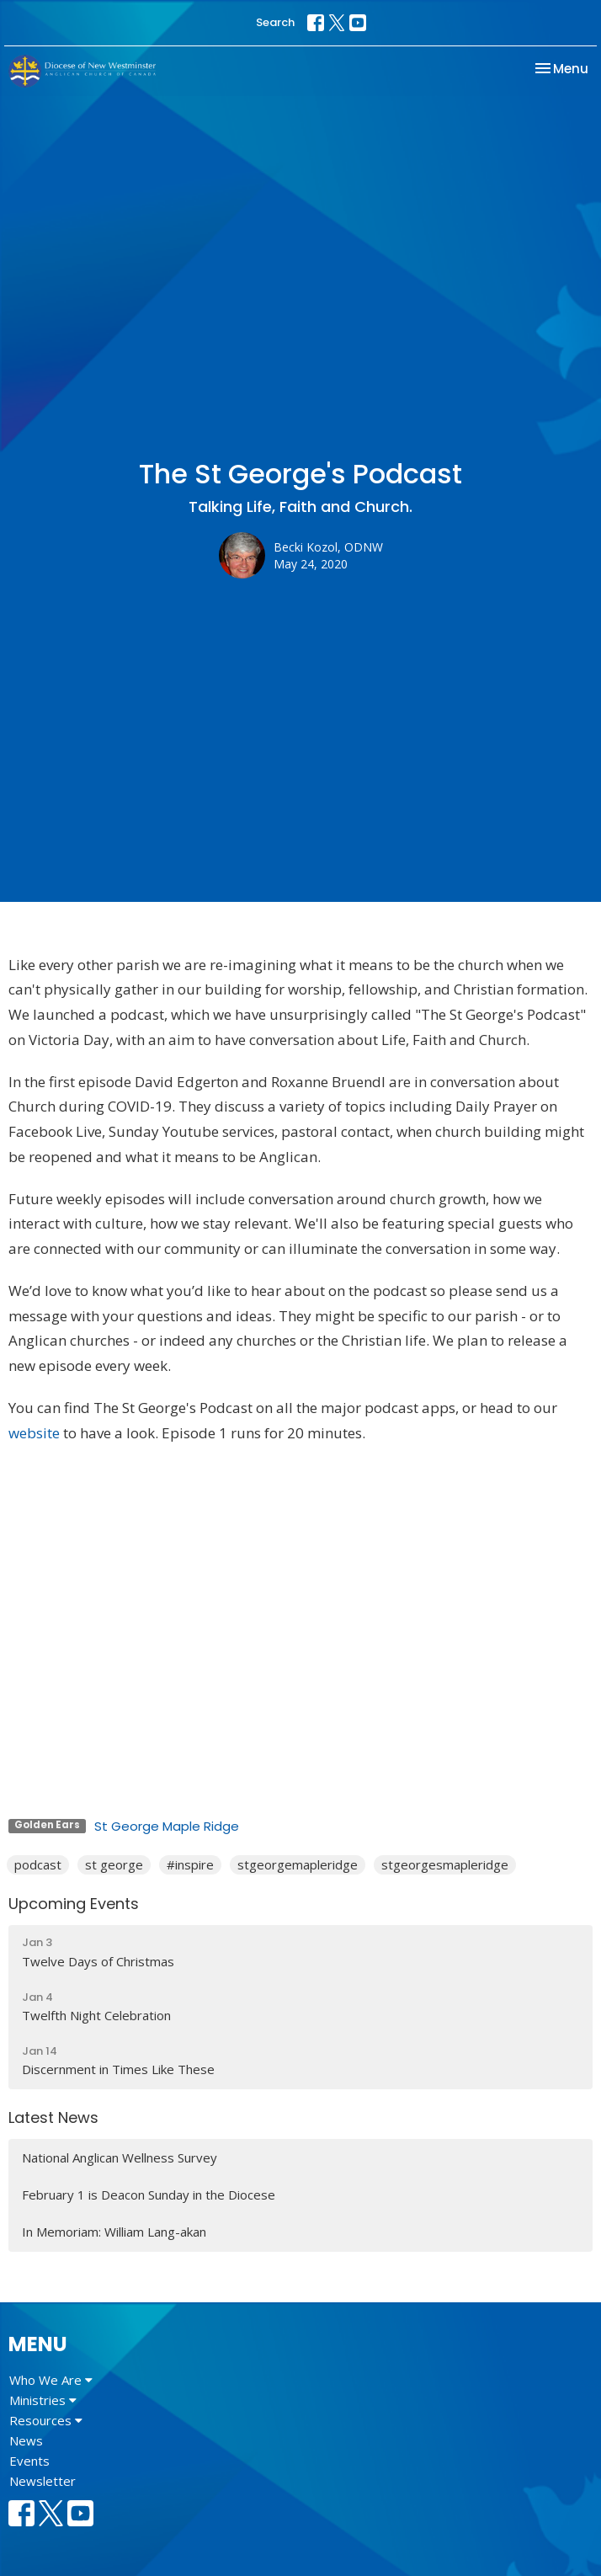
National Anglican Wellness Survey (119, 2157)
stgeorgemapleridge (297, 1864)
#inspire (190, 1864)
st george (114, 1864)
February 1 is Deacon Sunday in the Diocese (148, 2194)
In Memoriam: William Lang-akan (114, 2231)
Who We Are (51, 2379)
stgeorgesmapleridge (444, 1864)
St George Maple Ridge (166, 1826)
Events (29, 2460)
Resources (45, 2420)
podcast (37, 1864)
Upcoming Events (73, 1903)
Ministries (43, 2400)
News (26, 2440)
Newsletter (42, 2480)
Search (275, 22)
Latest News (53, 2117)
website (34, 1433)
